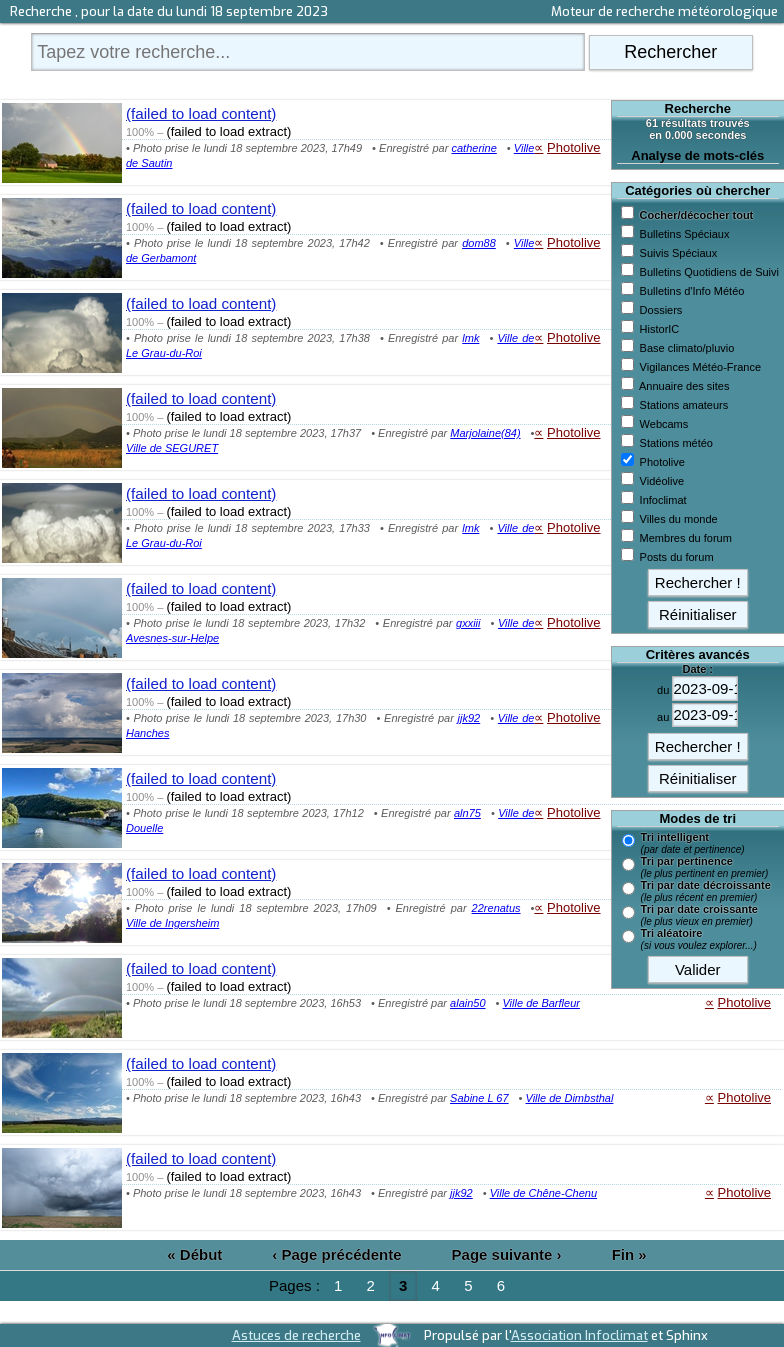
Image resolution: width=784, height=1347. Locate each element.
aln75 (467, 813)
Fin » (629, 1254)
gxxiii (468, 623)
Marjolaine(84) (485, 433)
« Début (194, 1254)
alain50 (467, 1003)
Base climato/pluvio (687, 348)
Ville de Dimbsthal (570, 1098)
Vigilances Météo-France (700, 367)
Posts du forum (677, 557)
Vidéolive (662, 481)
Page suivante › (507, 1254)
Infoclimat (663, 500)
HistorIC (660, 329)
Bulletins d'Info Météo (692, 291)
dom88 (479, 243)
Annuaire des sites (684, 386)
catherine (474, 148)
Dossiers (661, 310)
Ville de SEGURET (172, 448)
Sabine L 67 (479, 1098)
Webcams (664, 424)
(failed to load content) (201, 113)
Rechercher (670, 52)
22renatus (496, 908)
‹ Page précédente (336, 1254)
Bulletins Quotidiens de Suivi (709, 272)
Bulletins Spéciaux (685, 234)
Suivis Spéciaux (679, 253)
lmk (470, 338)
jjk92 (469, 718)
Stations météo (676, 443)
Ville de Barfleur (540, 1003)
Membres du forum (686, 538)
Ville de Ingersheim (172, 923)
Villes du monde (679, 519)
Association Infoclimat (579, 1335)
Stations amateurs (684, 405)
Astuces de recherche (296, 1335)
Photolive (662, 462)
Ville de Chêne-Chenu (543, 1193)
